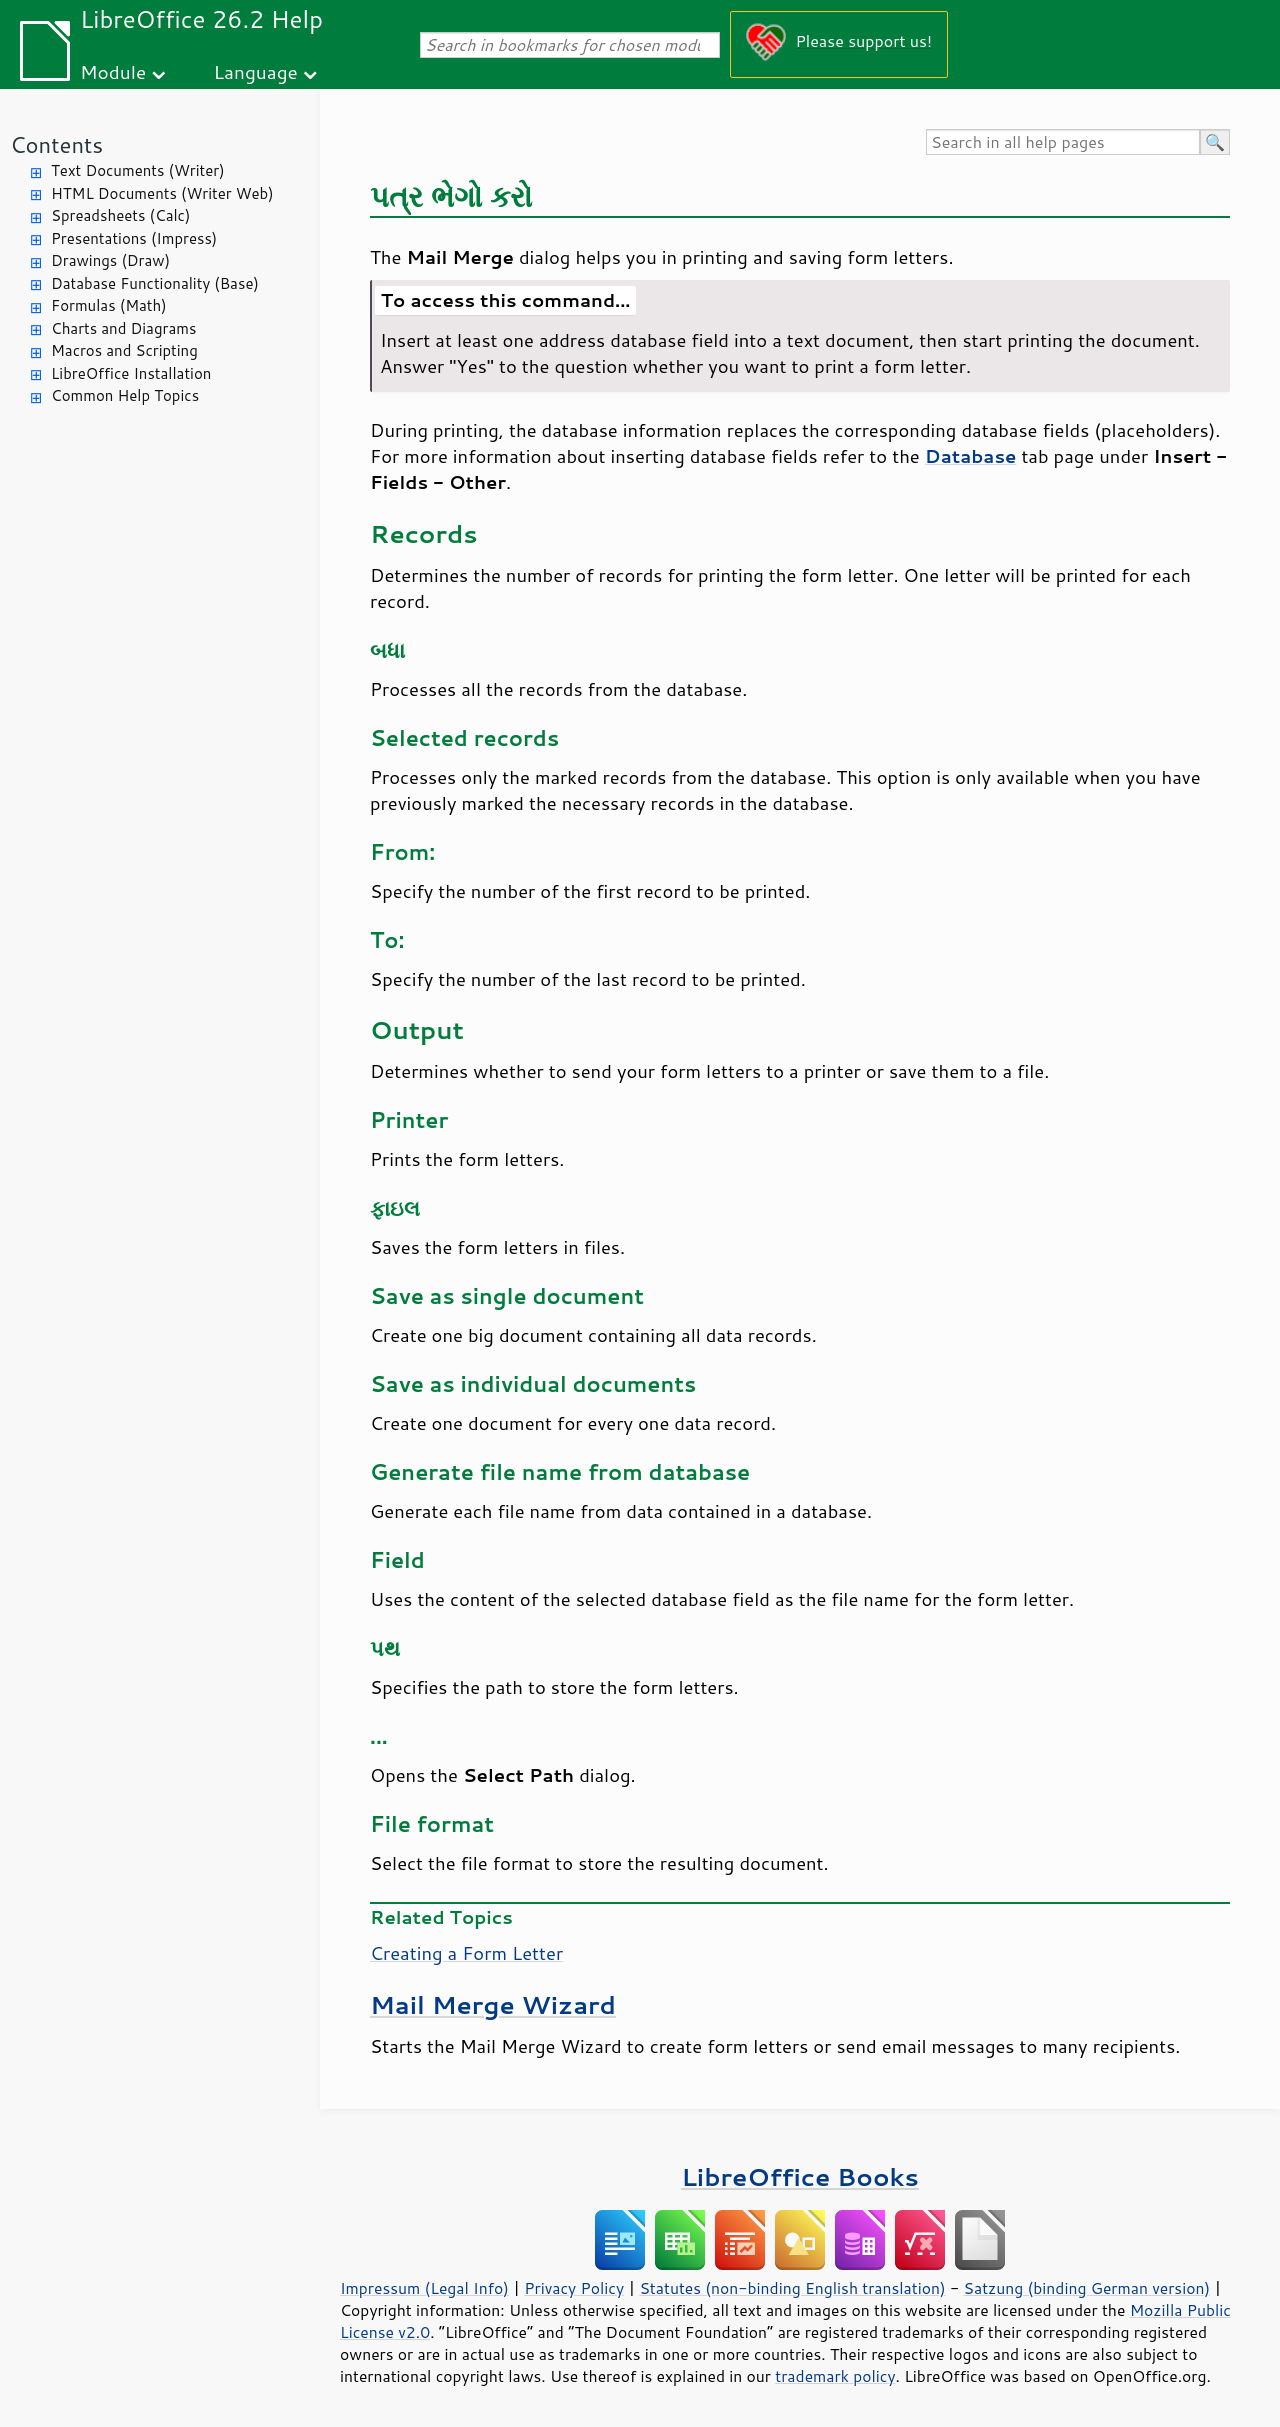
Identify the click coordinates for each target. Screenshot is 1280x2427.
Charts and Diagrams (123, 328)
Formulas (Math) (109, 305)
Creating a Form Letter (466, 1953)
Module (113, 71)
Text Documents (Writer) (138, 170)
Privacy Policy (574, 2288)
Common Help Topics (125, 395)
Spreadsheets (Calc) (120, 215)
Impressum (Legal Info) (424, 2288)
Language (256, 71)
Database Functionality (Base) (155, 283)
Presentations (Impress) (134, 238)
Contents (56, 144)
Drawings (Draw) (110, 260)
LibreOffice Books (800, 2176)
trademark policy (835, 2376)
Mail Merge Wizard (493, 2004)
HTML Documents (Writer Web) (162, 193)
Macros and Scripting (124, 350)
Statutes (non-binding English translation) (792, 2288)
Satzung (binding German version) (1087, 2288)
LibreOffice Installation (131, 373)
